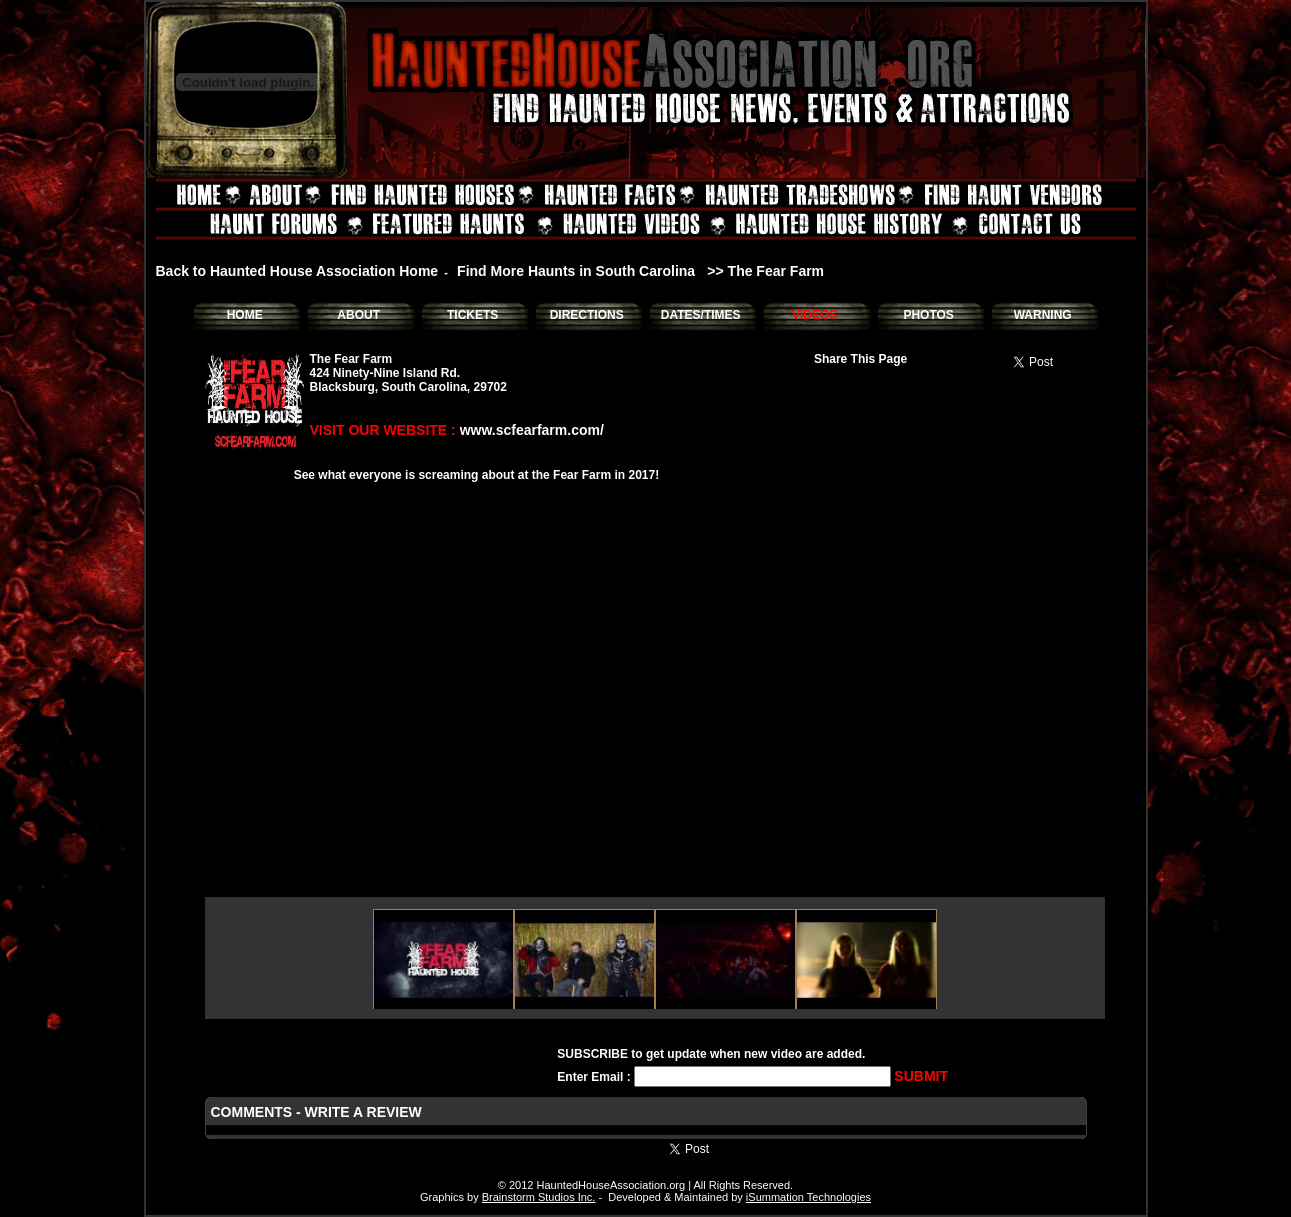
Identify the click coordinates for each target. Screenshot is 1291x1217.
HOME (245, 315)
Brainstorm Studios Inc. (539, 1197)
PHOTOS (928, 315)
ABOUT (358, 315)
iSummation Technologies (808, 1197)
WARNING (1043, 315)
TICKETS (472, 315)
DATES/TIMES (701, 315)
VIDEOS (814, 315)
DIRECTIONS (587, 315)
